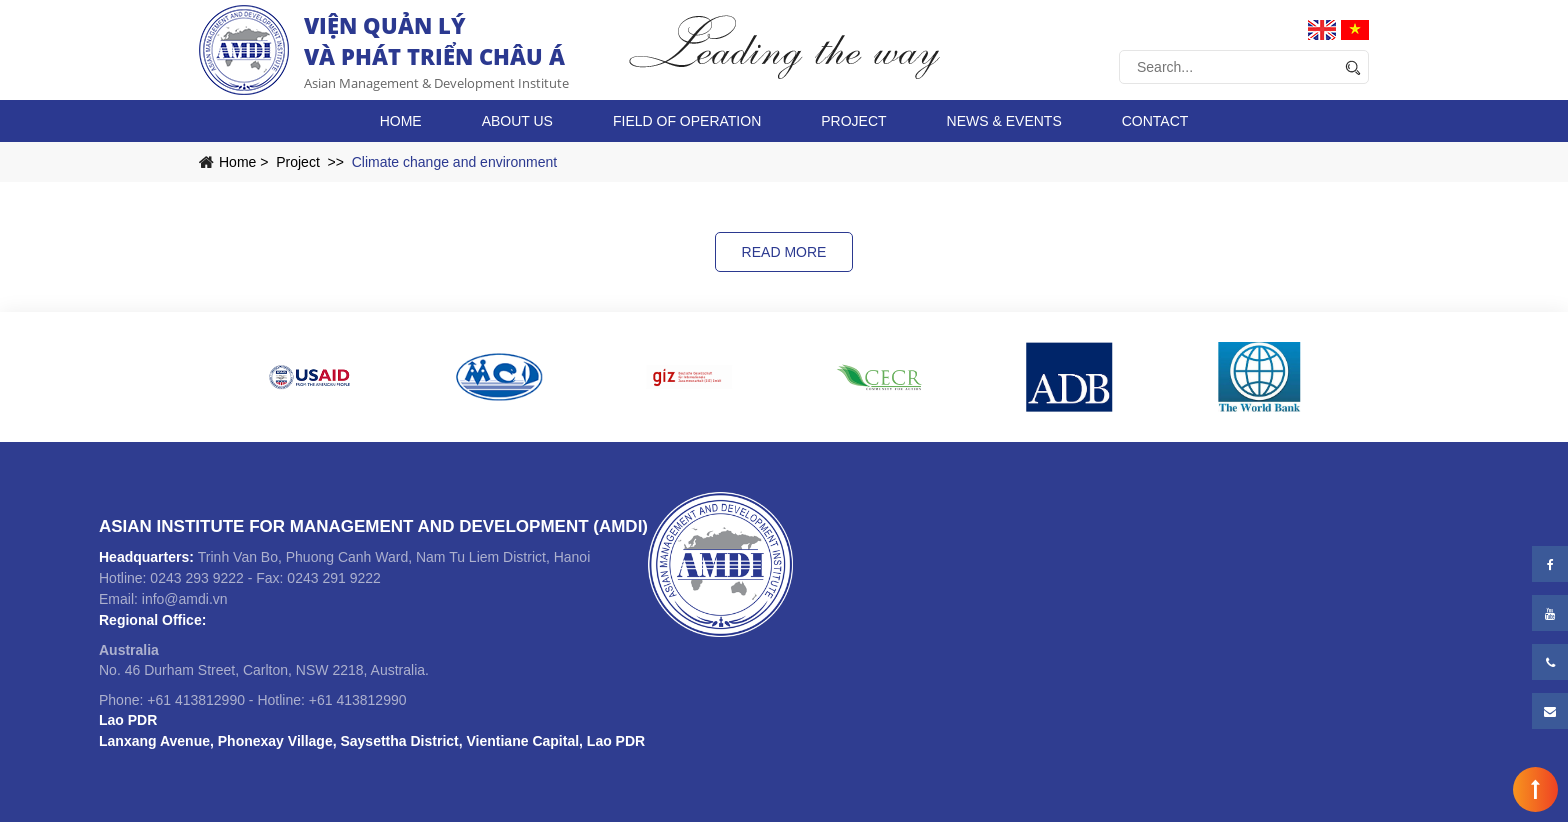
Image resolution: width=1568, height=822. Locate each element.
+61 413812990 (196, 700)
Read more (784, 252)
